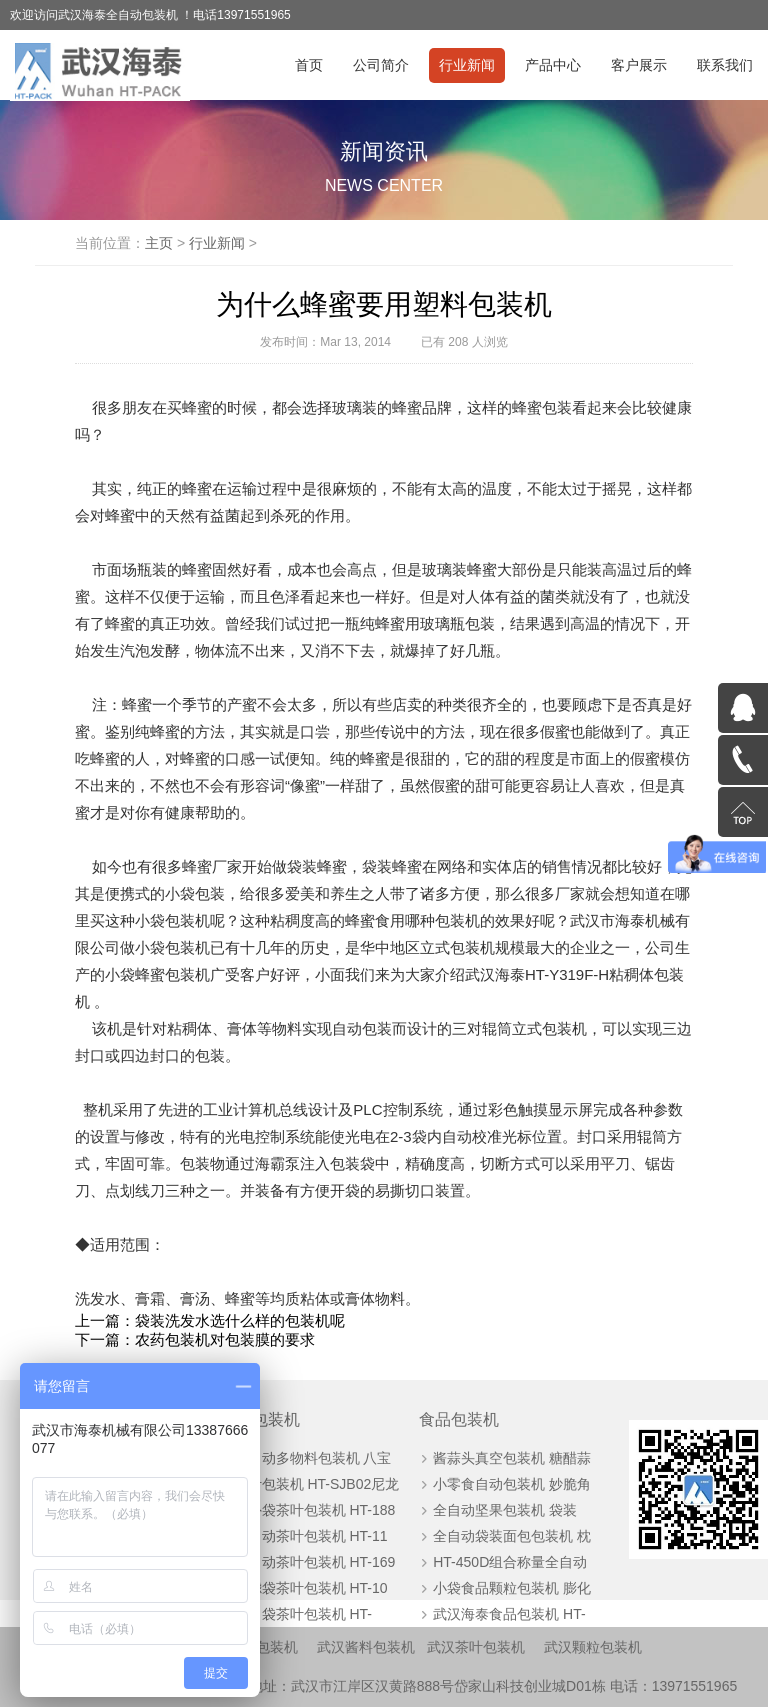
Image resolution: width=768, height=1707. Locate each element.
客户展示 (639, 65)
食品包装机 (459, 1419)
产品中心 (553, 65)
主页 (159, 243)
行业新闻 (467, 65)
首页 (309, 65)
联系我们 (725, 65)
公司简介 (381, 65)
